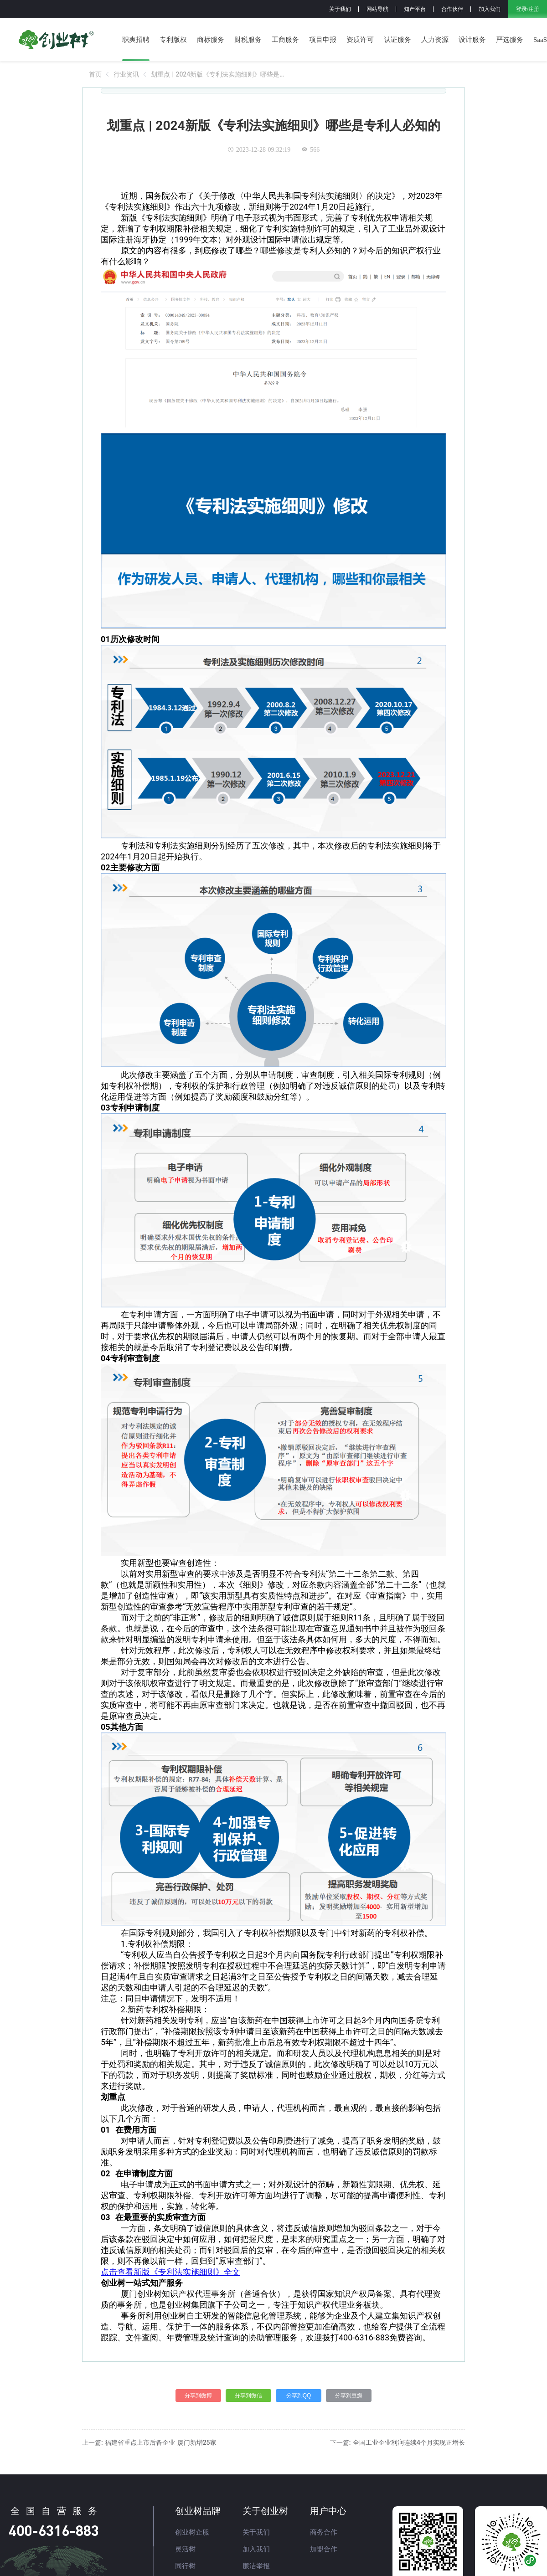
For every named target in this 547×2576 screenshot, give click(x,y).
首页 (95, 74)
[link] (95, 74)
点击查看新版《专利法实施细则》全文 (170, 2272)
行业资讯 (126, 74)
